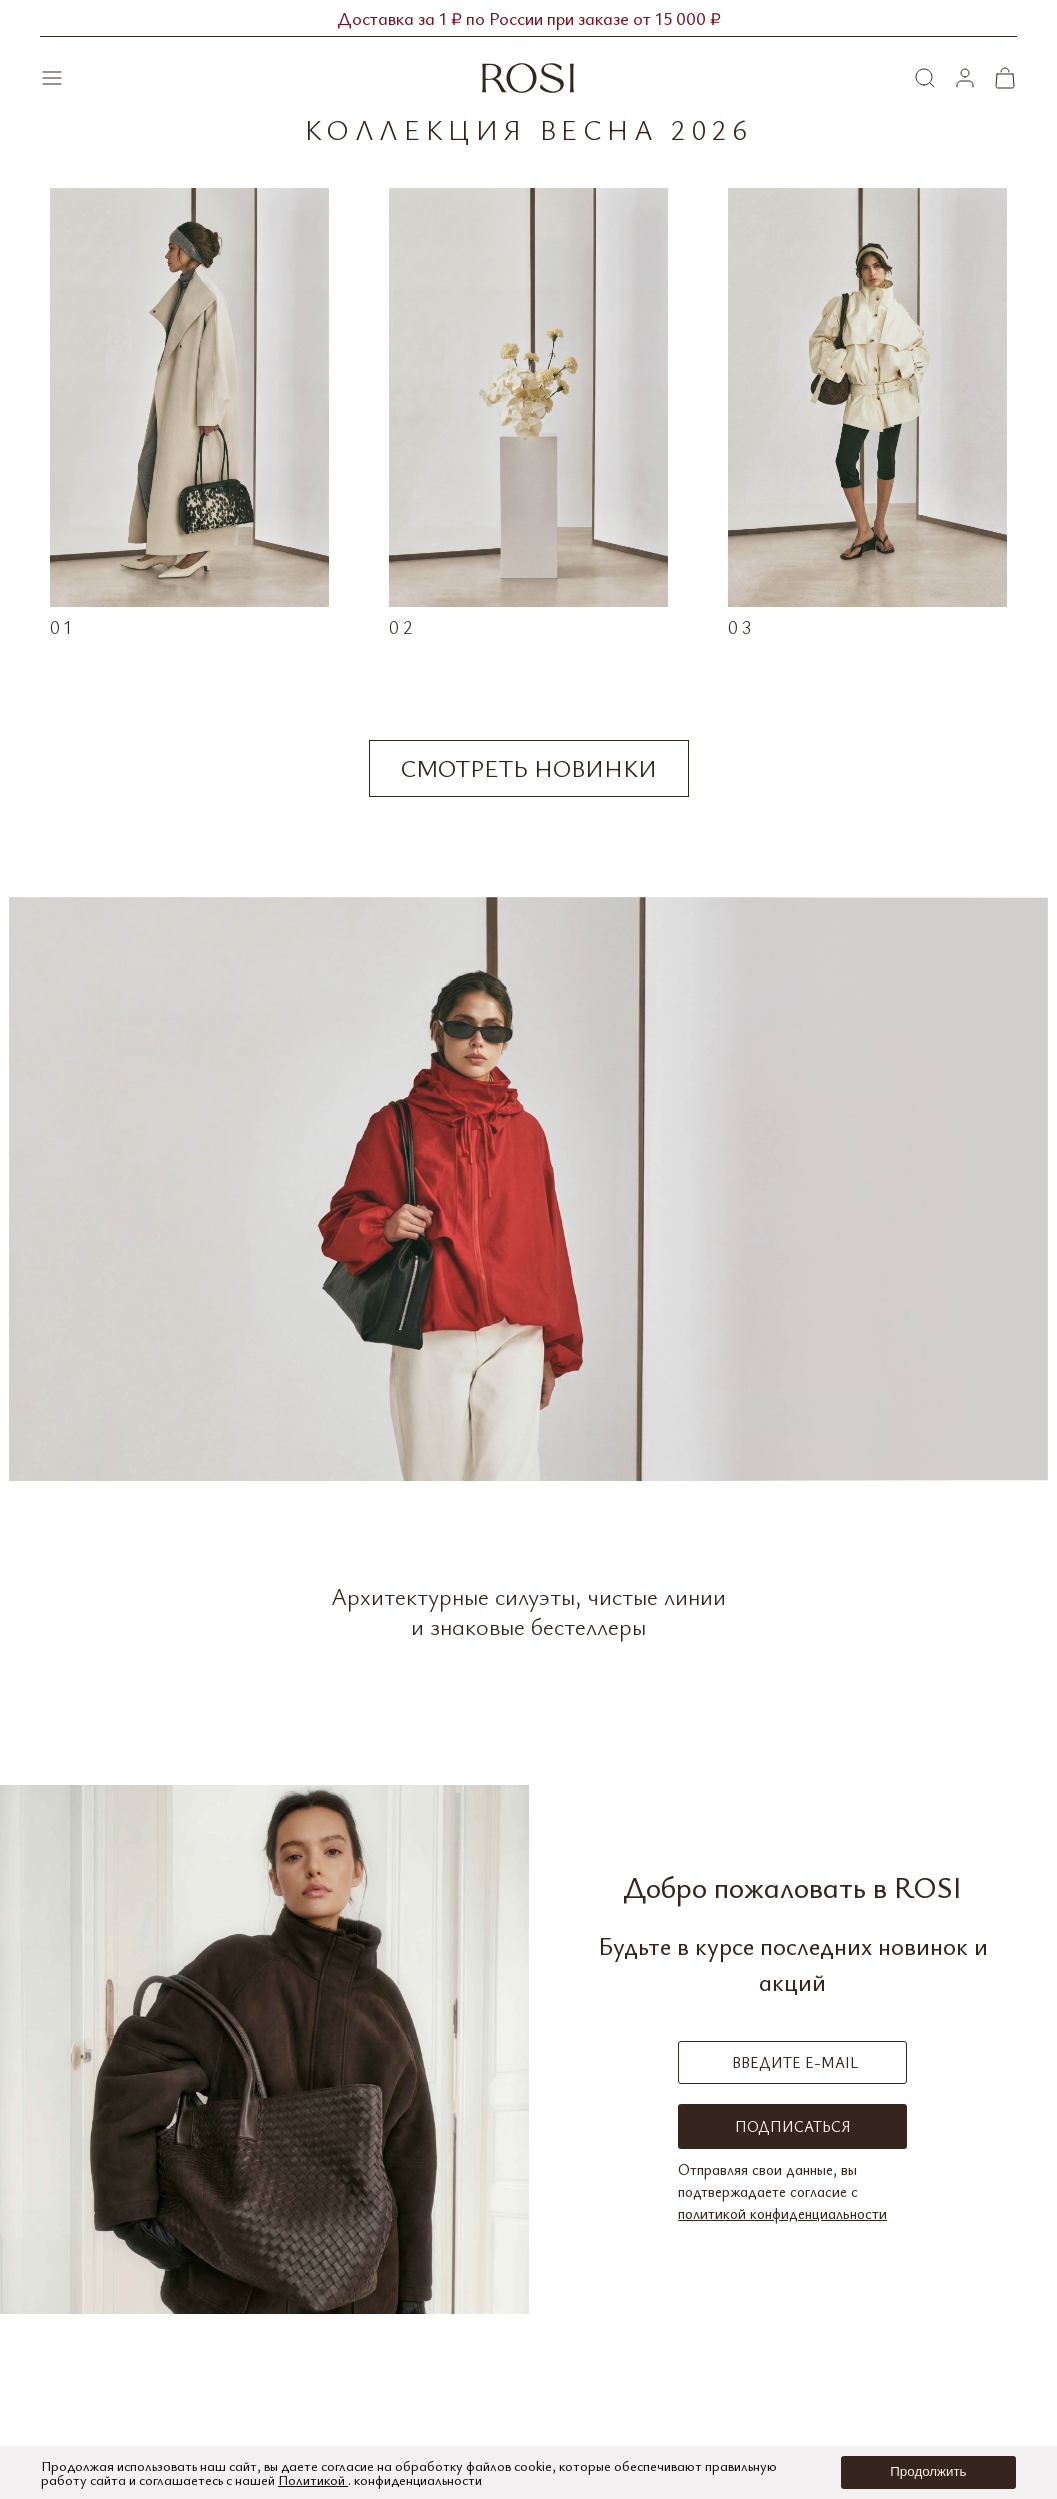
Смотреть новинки (529, 768)
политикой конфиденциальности (782, 2213)
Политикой (313, 2479)
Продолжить (928, 2471)
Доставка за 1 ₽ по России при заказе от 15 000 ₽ (529, 18)
